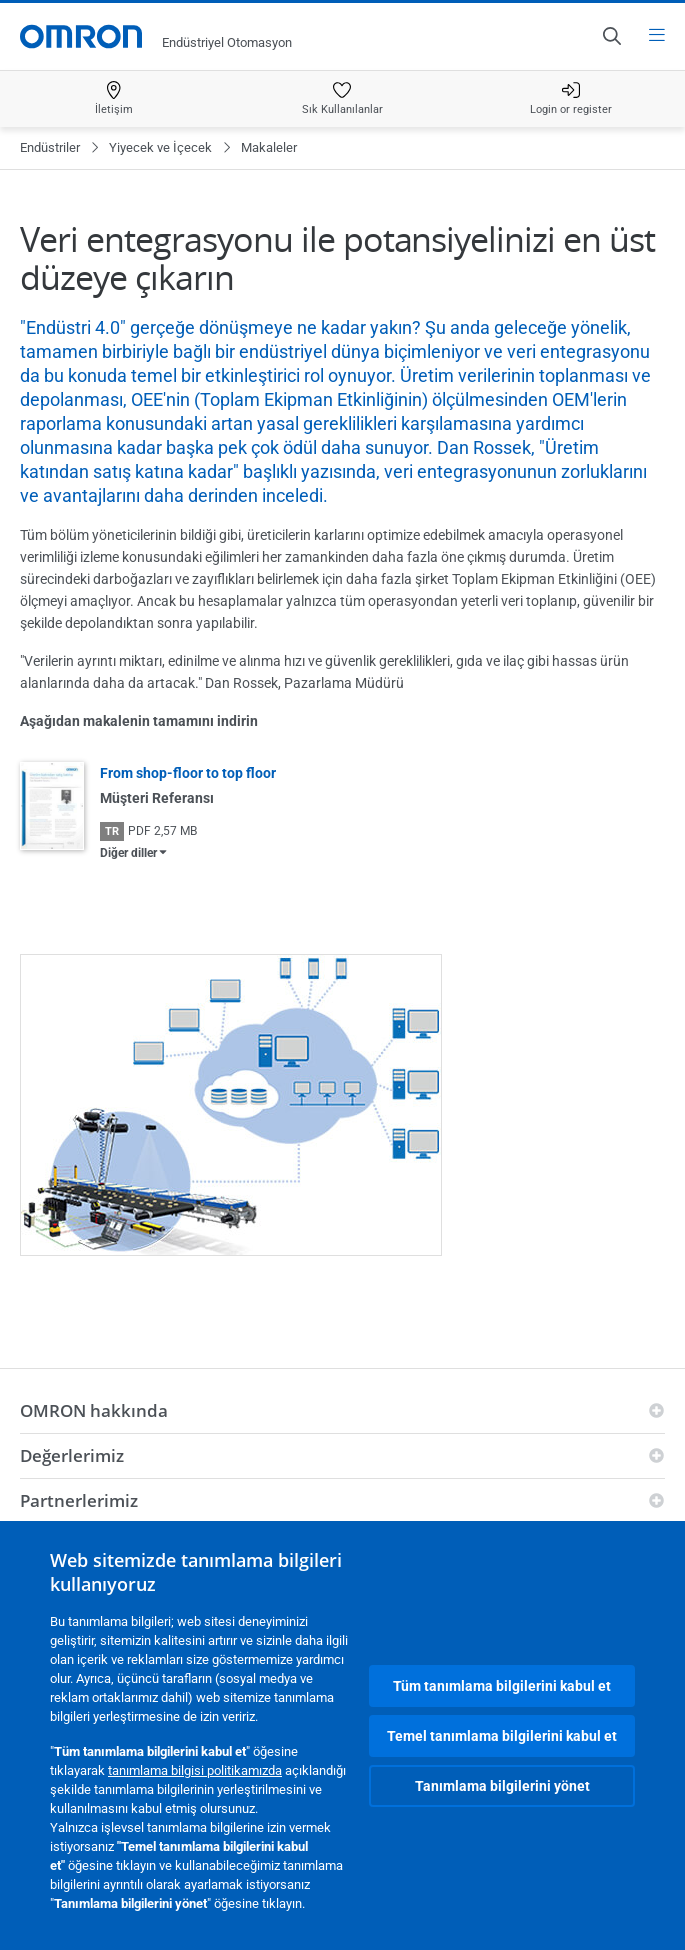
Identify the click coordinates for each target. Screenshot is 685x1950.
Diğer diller (128, 853)
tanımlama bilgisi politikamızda (195, 1770)
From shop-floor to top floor (188, 773)
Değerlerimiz (72, 1455)
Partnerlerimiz (79, 1500)
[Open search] (611, 36)
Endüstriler (50, 147)
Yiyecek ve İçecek (160, 147)
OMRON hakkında (94, 1410)
